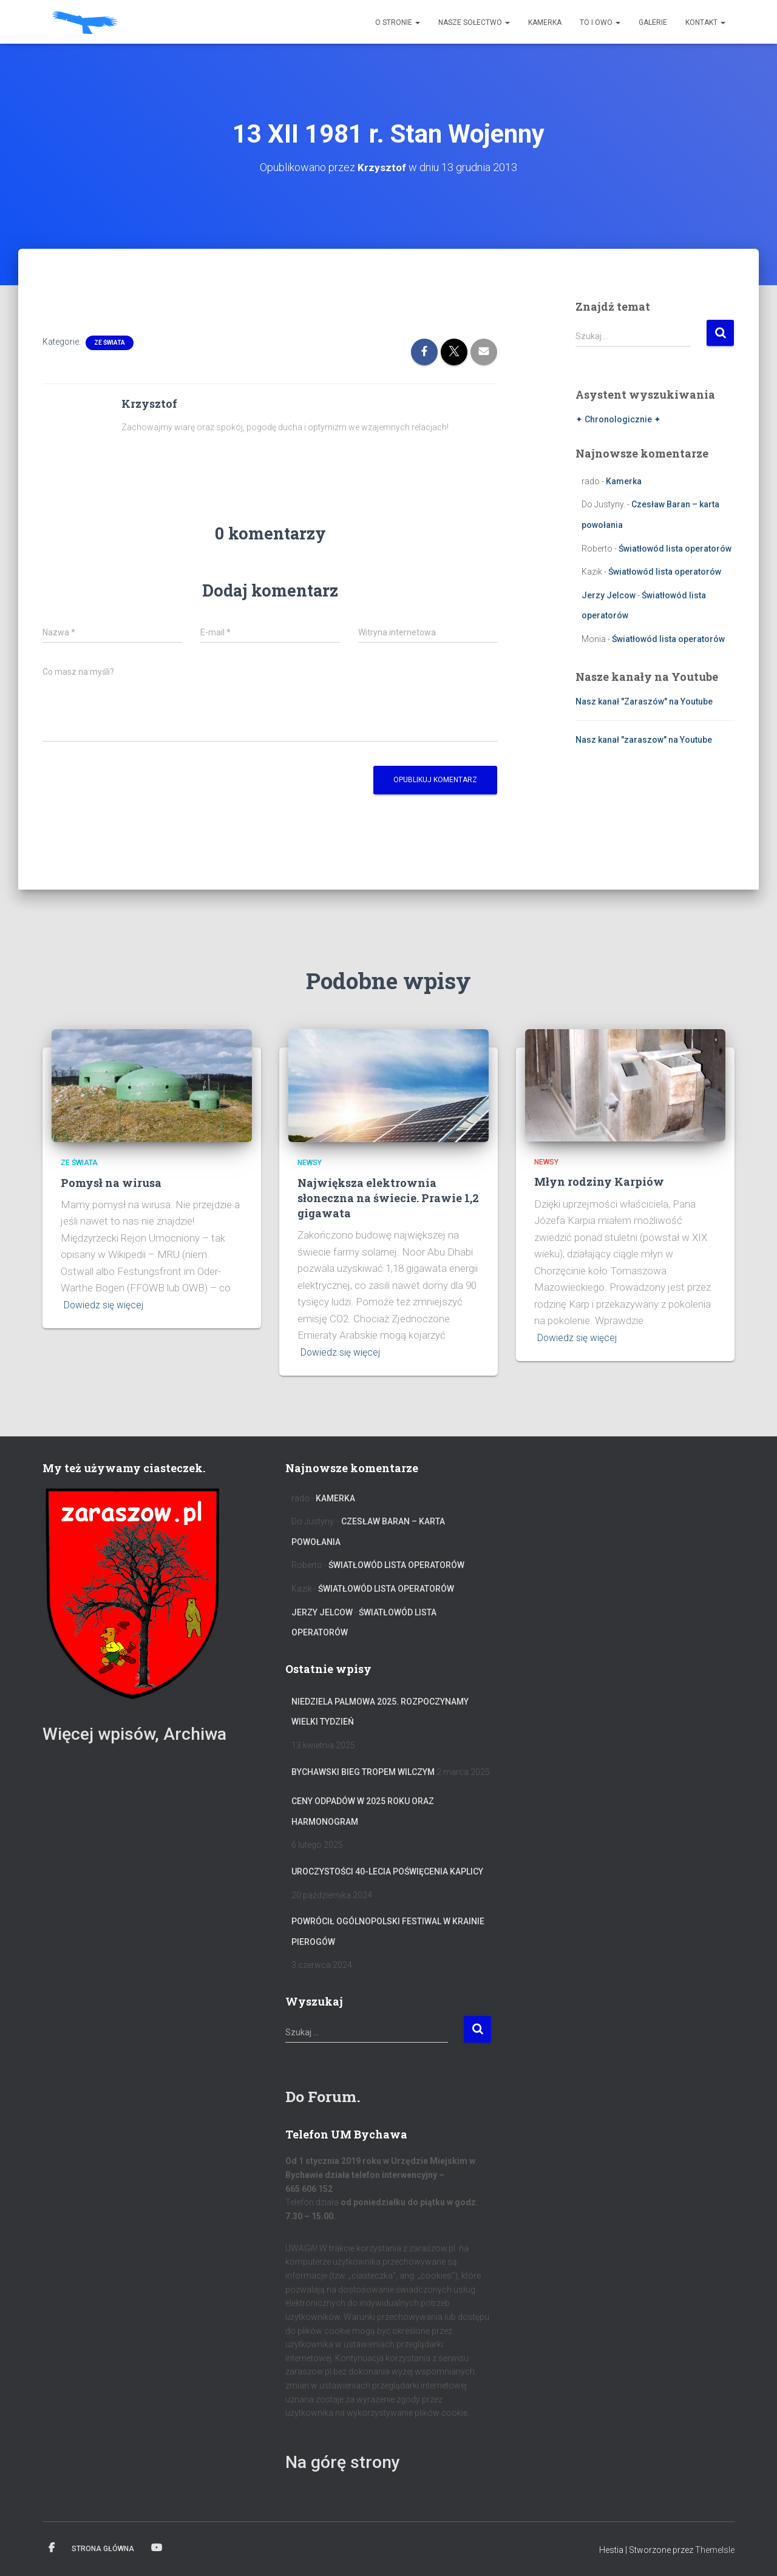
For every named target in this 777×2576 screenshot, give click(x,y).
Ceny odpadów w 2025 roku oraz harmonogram (362, 1811)
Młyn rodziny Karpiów (599, 1181)
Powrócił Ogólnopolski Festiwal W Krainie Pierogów (387, 1931)
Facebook (51, 2548)
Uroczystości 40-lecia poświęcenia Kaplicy (387, 1871)
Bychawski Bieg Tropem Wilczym (363, 1771)
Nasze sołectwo (474, 22)
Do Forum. (326, 2095)
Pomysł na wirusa (111, 1182)
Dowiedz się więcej (106, 1304)
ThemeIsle (715, 2550)
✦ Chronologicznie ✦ (618, 419)
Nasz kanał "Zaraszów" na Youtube (644, 701)
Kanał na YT (156, 2548)
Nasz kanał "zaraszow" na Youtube (643, 740)
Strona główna (103, 2548)
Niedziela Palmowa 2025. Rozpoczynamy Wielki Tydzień (380, 1711)
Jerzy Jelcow (609, 595)
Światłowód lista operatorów (675, 548)
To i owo (600, 22)
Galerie (653, 22)
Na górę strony (349, 2460)
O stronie (397, 22)
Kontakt (705, 22)
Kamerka (545, 22)
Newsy (309, 1162)
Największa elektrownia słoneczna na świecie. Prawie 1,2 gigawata (388, 1197)
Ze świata (109, 342)
